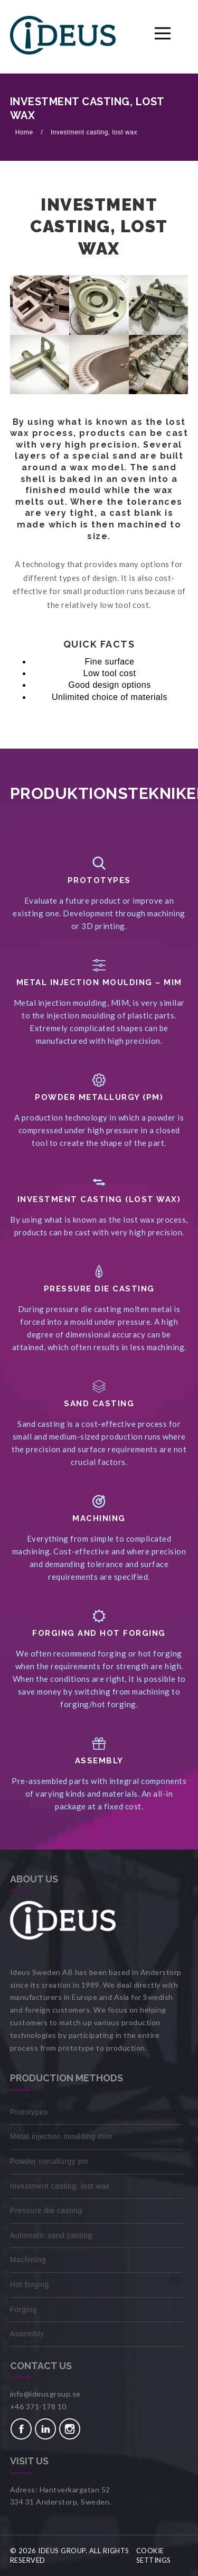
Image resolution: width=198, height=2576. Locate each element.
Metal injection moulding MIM (61, 2136)
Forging (23, 2309)
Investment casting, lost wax (94, 132)
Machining (28, 2259)
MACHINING (99, 1518)
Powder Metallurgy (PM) (99, 1097)
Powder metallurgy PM (49, 2161)
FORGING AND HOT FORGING (99, 1633)
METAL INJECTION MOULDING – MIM (99, 982)
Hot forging (29, 2284)
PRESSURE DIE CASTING (99, 1289)
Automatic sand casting (51, 2235)
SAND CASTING (99, 1403)
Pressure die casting (46, 2210)
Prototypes (99, 880)
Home (25, 132)
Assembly (99, 1760)
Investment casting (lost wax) (99, 1199)
